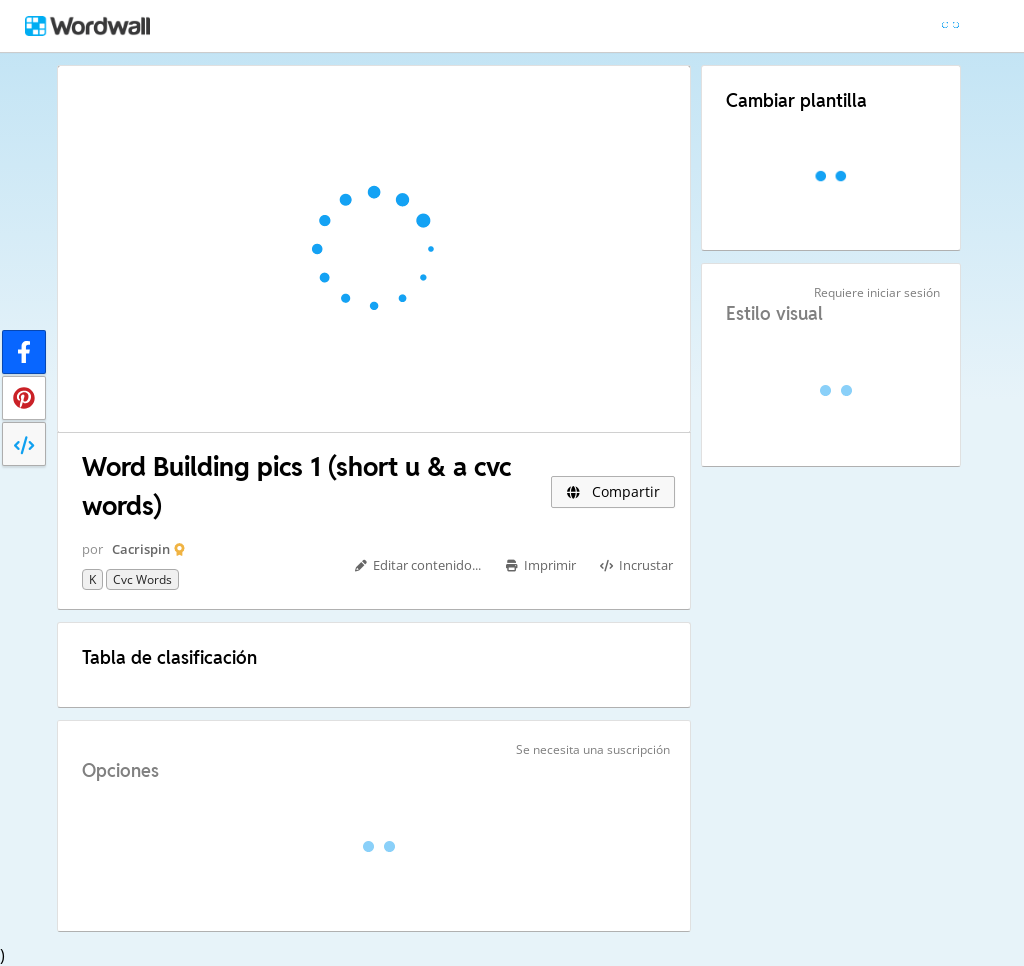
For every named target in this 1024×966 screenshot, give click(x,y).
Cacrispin (141, 549)
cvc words (142, 579)
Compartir (613, 491)
